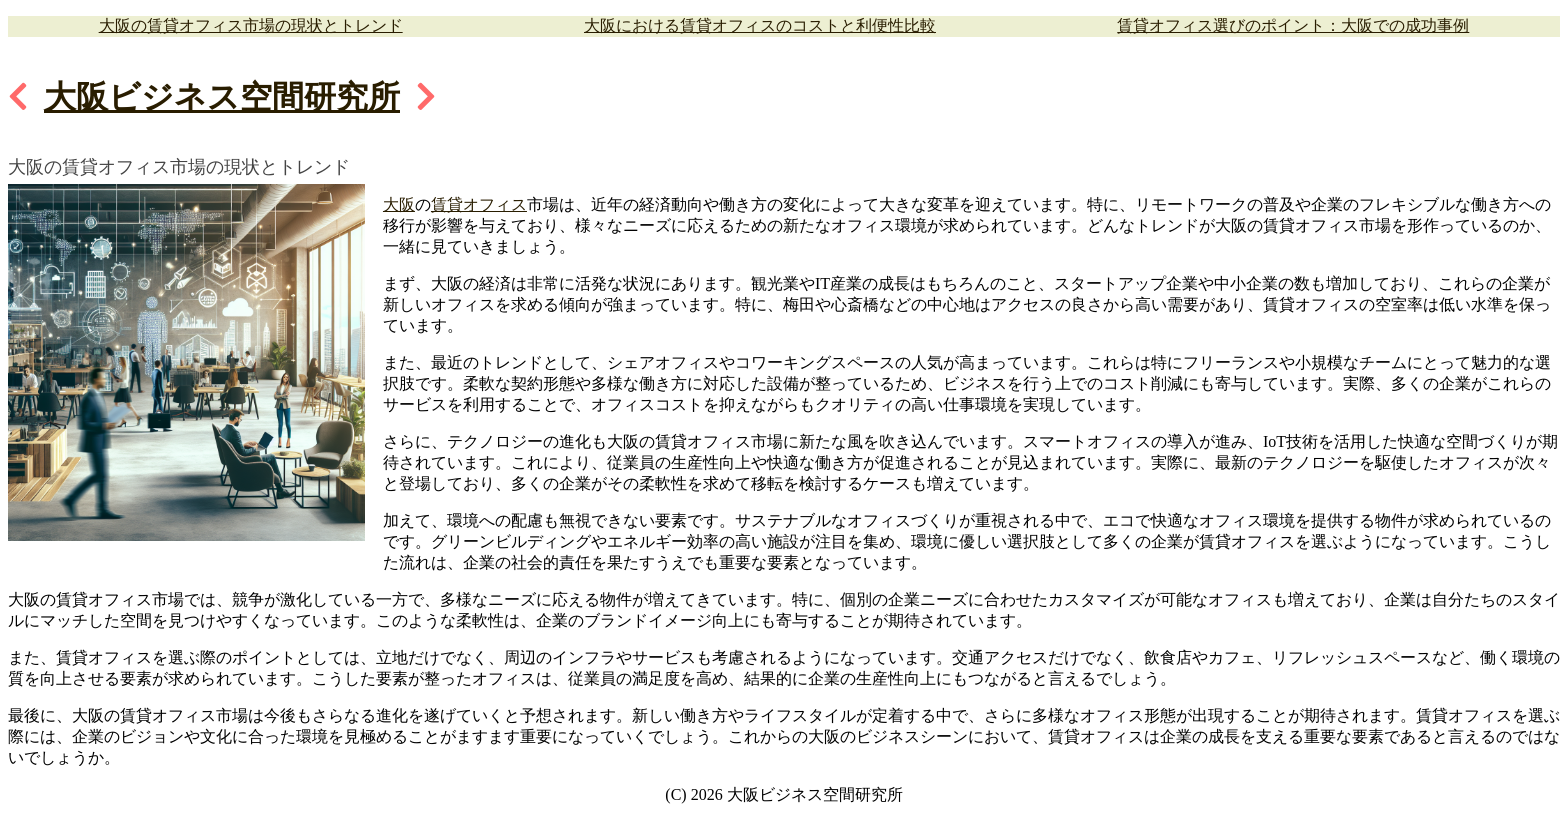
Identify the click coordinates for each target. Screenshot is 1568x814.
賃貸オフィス (479, 204)
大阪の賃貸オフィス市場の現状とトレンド (251, 25)
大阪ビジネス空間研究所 (222, 97)
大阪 (399, 204)
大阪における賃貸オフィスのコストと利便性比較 (760, 25)
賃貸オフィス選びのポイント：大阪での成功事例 (1293, 25)
